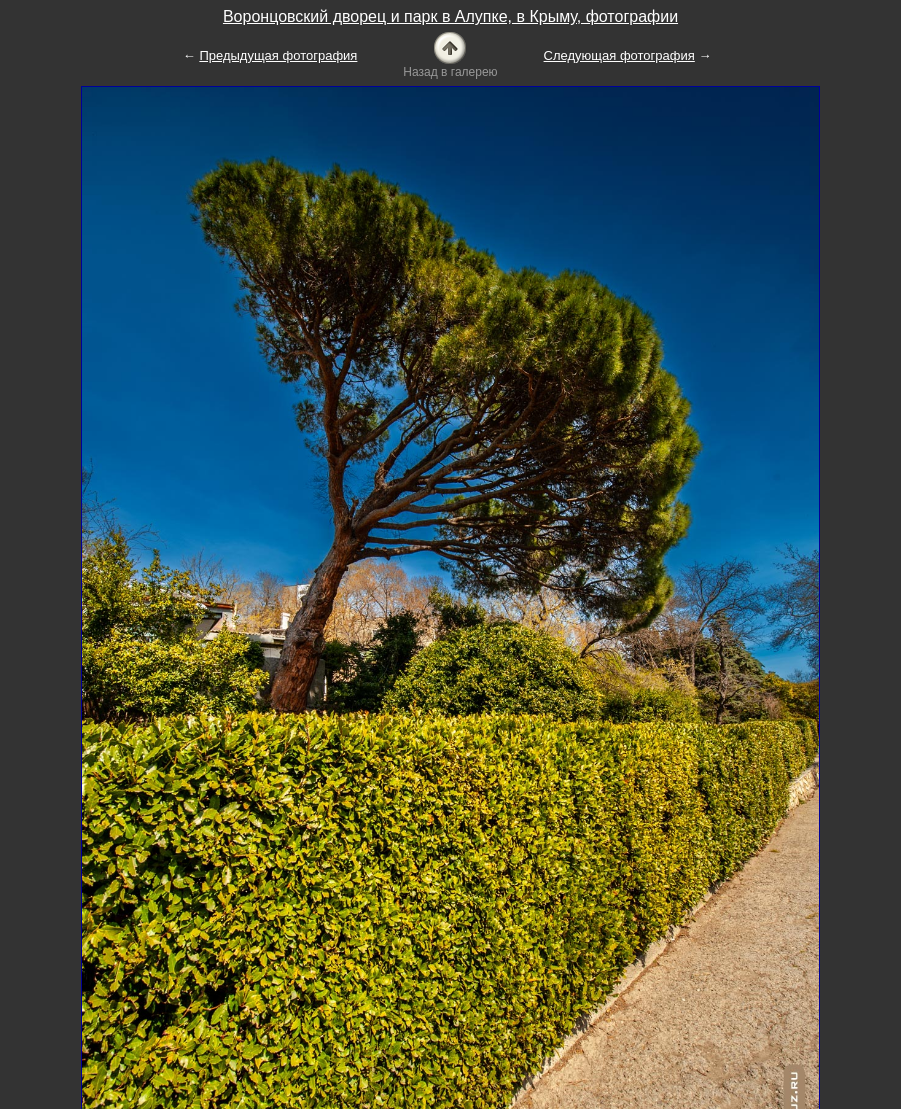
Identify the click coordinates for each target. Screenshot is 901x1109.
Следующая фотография (619, 55)
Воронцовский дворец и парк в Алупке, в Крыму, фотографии (450, 16)
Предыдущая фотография (278, 55)
